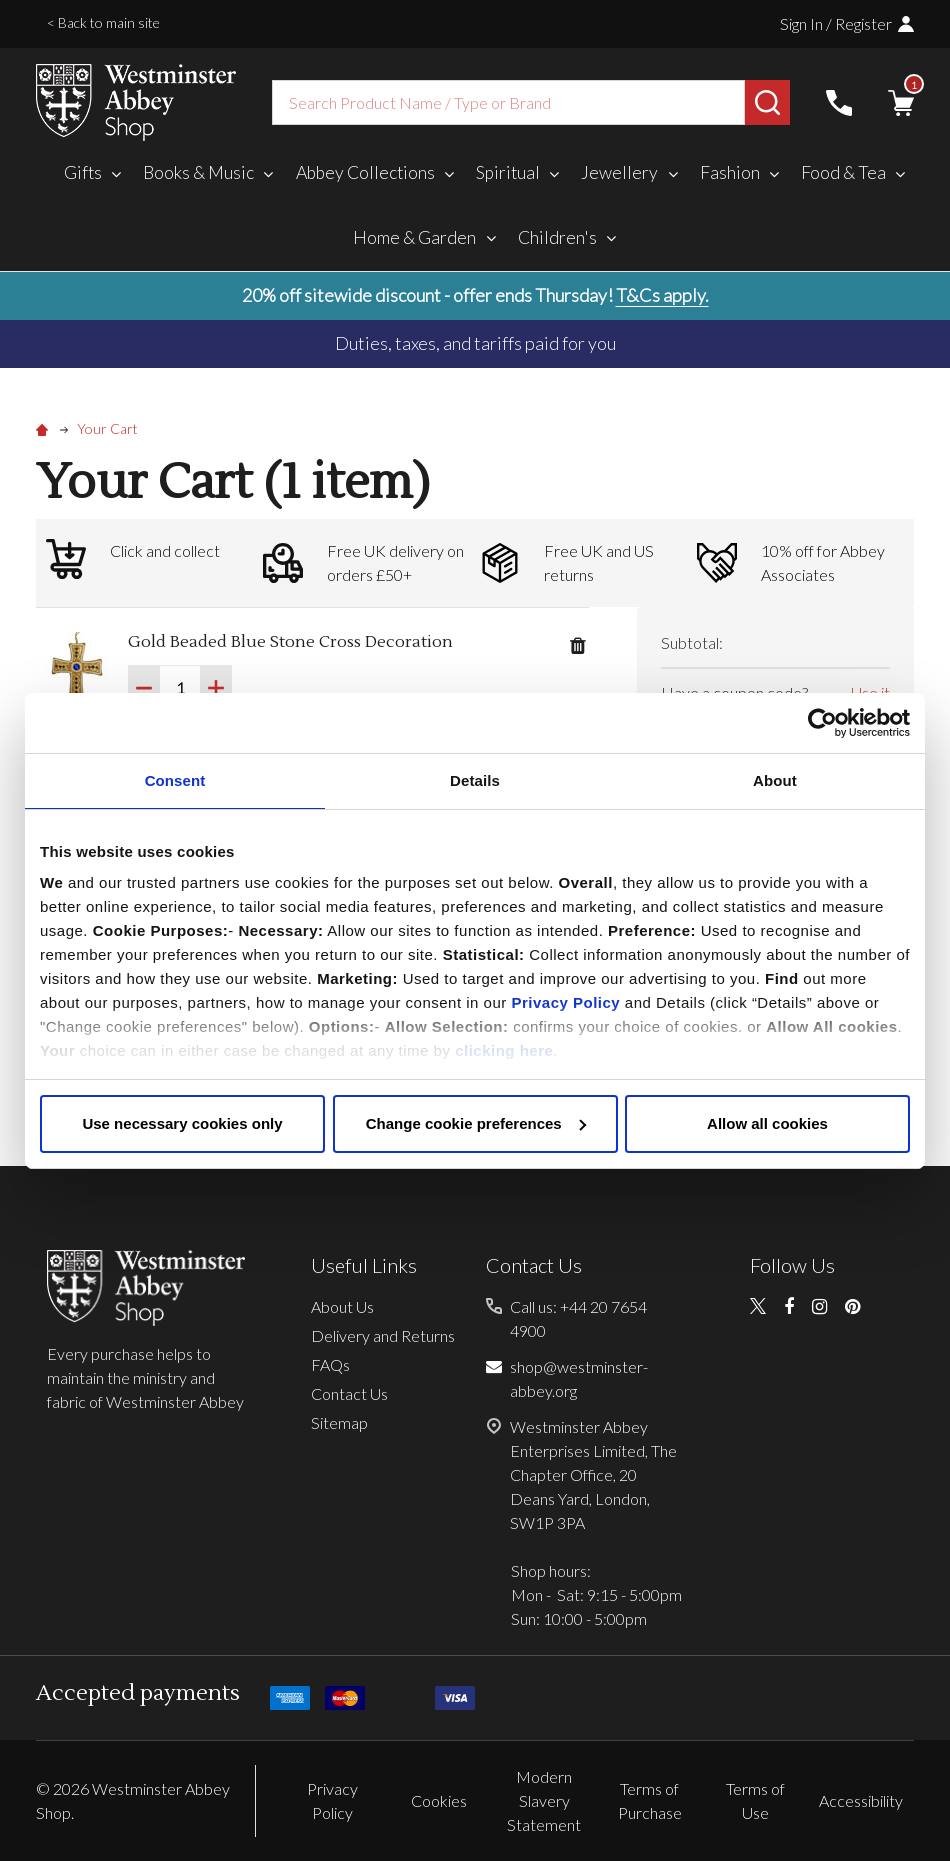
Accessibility (861, 1800)
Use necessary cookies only (182, 1123)
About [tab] (775, 780)
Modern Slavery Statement (544, 1800)
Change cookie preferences (476, 1123)
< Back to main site (103, 22)
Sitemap (339, 1422)
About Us (342, 1306)
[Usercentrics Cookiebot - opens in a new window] (822, 723)
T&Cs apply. (662, 295)
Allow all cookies (767, 1123)
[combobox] (508, 102)
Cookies (439, 1800)
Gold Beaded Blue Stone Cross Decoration (290, 642)
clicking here (504, 1050)
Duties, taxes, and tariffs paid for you (475, 343)
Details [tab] (475, 780)
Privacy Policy (565, 1002)
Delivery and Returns (383, 1335)
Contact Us (349, 1393)
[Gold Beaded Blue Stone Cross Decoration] (180, 687)
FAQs (330, 1364)
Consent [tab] (175, 780)
